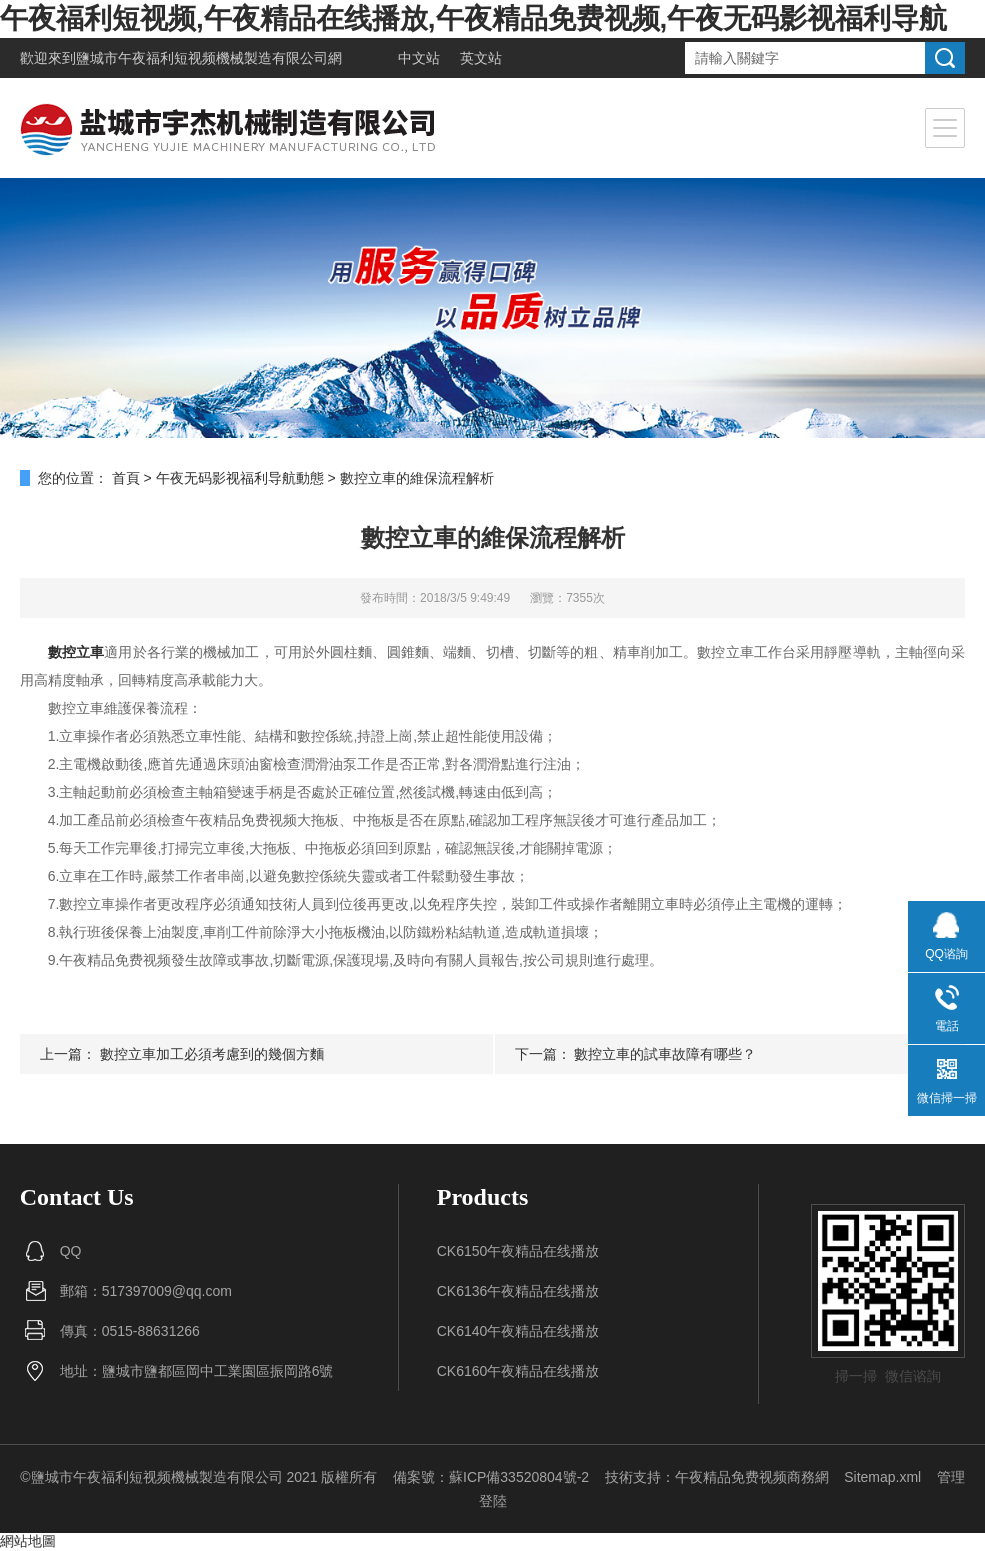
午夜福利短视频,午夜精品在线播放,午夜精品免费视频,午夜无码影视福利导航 (473, 18)
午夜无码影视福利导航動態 (240, 478)
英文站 (481, 58)
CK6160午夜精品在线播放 (518, 1371)
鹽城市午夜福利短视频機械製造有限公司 (202, 58)
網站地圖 (28, 1541)
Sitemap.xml (882, 1477)
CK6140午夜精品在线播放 (518, 1331)
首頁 (126, 478)
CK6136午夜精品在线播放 (518, 1291)
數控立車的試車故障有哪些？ (665, 1054)
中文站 (419, 58)
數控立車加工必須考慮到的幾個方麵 (212, 1054)
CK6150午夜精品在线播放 (518, 1251)
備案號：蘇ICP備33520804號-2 (491, 1477)
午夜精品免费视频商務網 (752, 1477)
